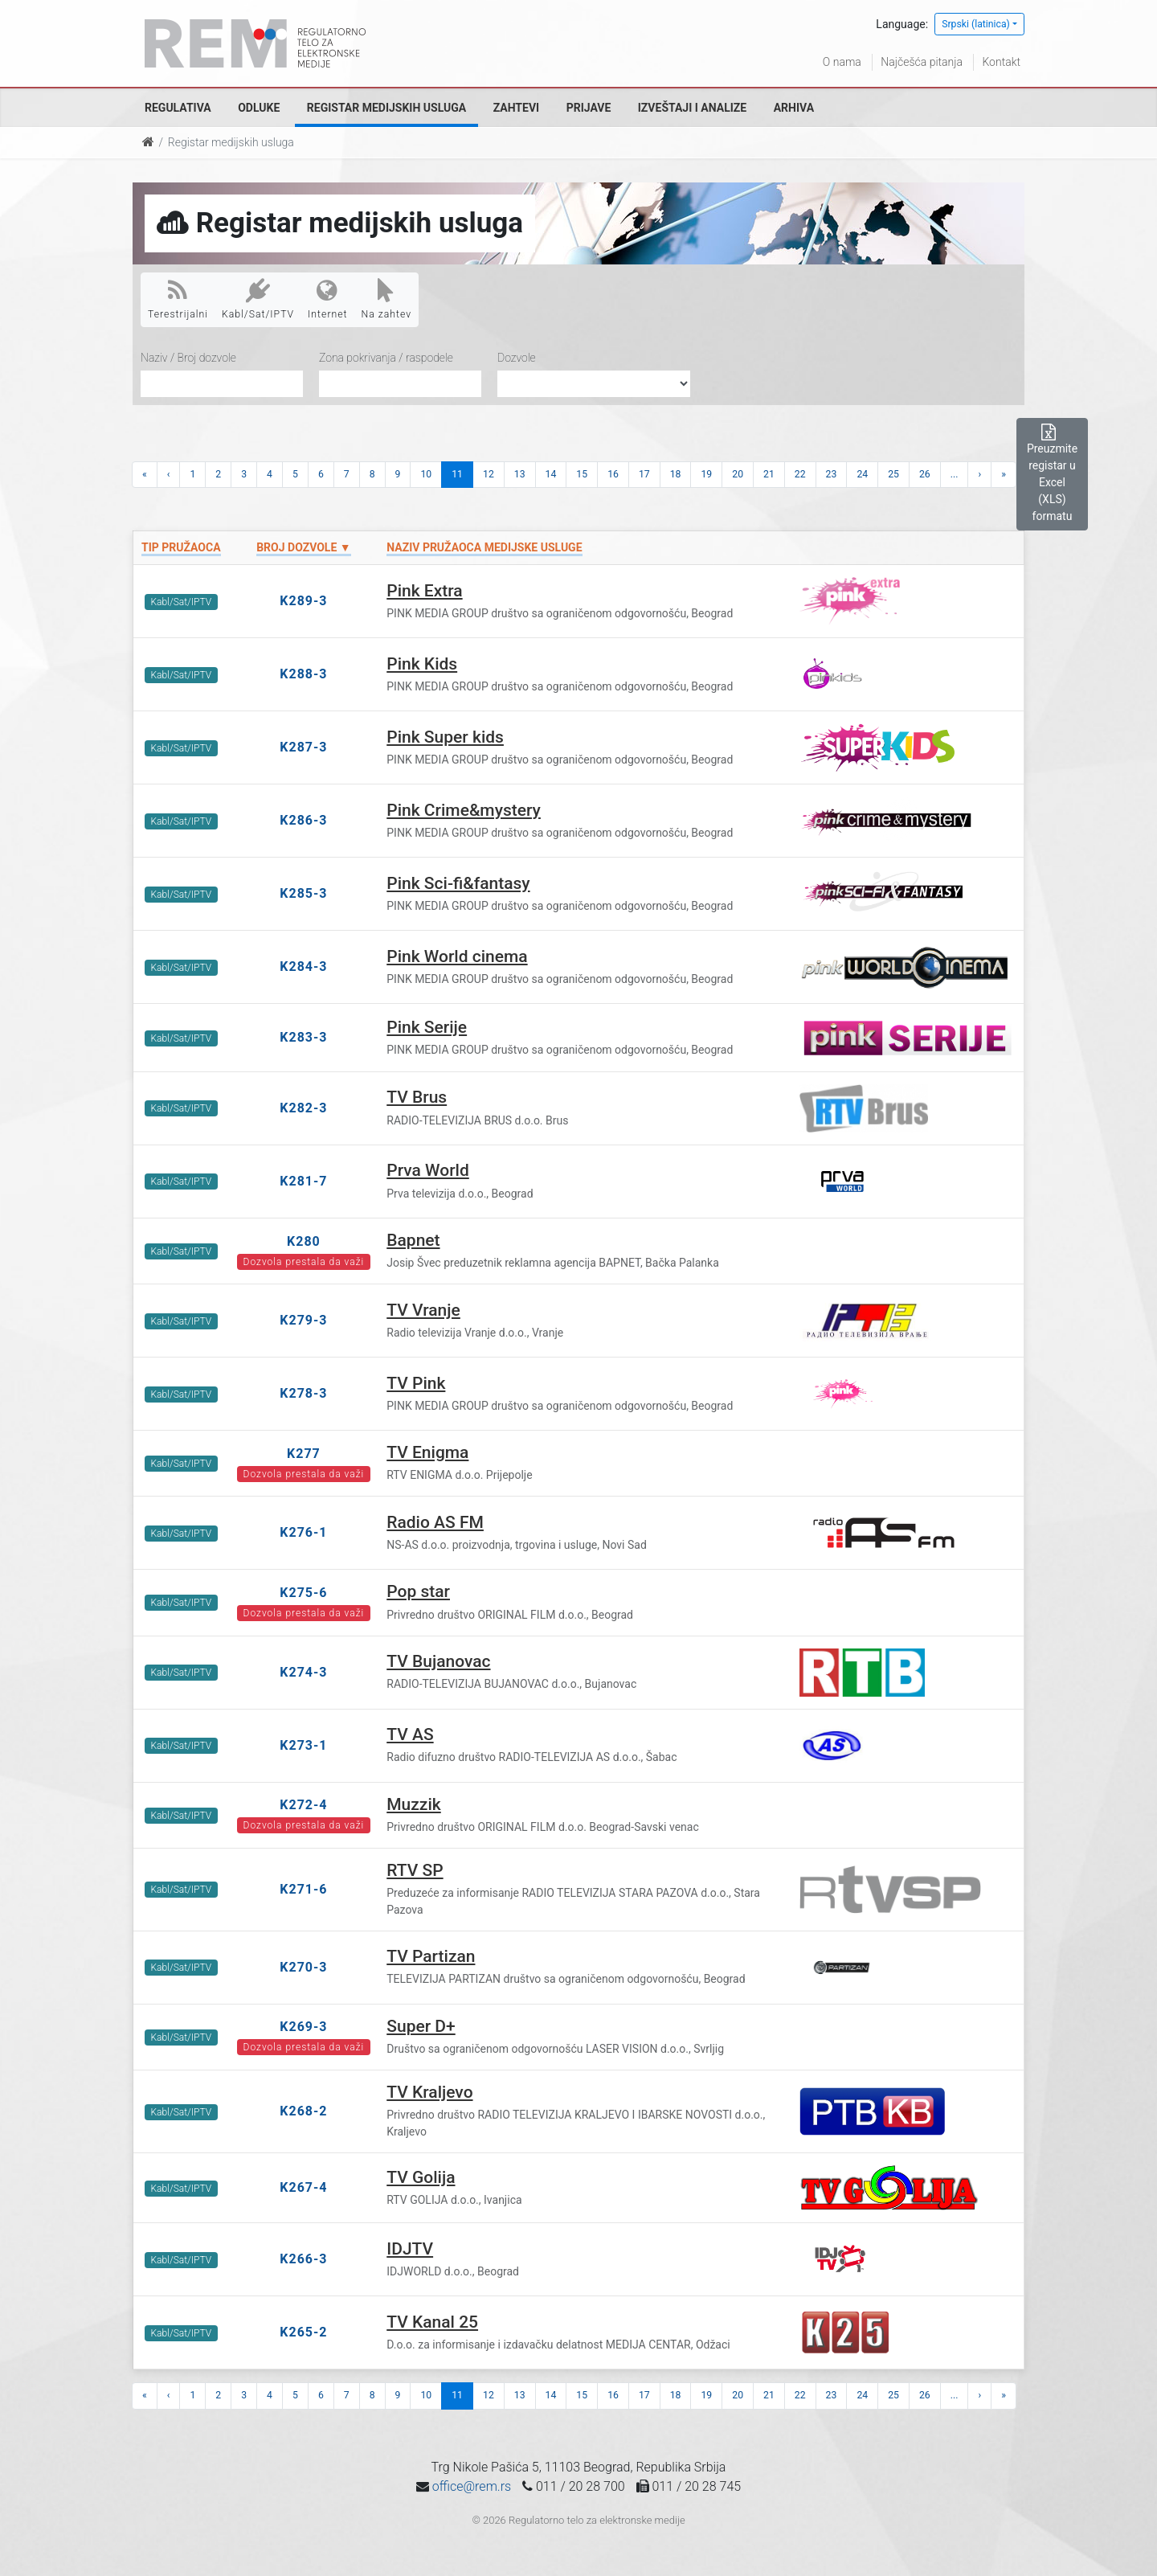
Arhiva (794, 107)
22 (800, 474)
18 (675, 474)
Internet (327, 299)
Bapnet (412, 1240)
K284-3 (303, 966)
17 (644, 474)
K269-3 (303, 2026)
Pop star (418, 1591)
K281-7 (303, 1181)
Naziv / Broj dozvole (188, 357)
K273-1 (303, 1745)
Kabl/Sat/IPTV (258, 299)
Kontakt (1001, 61)
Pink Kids (421, 664)
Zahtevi (516, 107)
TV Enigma (427, 1452)
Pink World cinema (456, 956)
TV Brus (416, 1097)
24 (862, 474)
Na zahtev (387, 299)
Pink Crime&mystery (463, 810)
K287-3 (303, 747)
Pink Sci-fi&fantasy (457, 883)
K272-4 (303, 1804)
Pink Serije (426, 1027)
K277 (304, 1453)
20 (737, 474)
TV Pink (415, 1383)
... (955, 474)
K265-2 (303, 2332)
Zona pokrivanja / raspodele (386, 357)
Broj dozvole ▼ (303, 547)
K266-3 (303, 2259)
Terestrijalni (178, 299)
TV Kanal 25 (432, 2322)
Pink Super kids (445, 737)
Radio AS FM (435, 1522)
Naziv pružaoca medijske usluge (484, 547)
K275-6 (303, 1592)
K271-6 (303, 1889)
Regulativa (178, 107)
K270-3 (303, 1967)
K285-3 (303, 893)
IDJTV (409, 2249)
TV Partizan (430, 1956)
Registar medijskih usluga (386, 107)
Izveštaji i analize (692, 107)
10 (425, 474)
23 (831, 474)
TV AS (409, 1734)
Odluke (259, 107)
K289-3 (303, 600)
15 (581, 474)
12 (488, 474)
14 (551, 474)
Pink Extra (424, 590)
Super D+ (420, 2026)
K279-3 (303, 1320)
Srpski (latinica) (976, 24)
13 (519, 474)
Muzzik (413, 1804)
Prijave (588, 107)
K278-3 (303, 1393)
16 (613, 474)
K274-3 (303, 1672)
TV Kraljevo (429, 2092)
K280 (304, 1241)
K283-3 (303, 1037)
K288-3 (303, 674)
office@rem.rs (471, 2486)
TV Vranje (423, 1310)
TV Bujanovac (438, 1661)
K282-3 (303, 1108)
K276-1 (303, 1532)
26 (924, 474)
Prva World (427, 1170)
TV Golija (420, 2177)
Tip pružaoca (181, 547)
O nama (842, 61)
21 (769, 474)
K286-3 (303, 820)
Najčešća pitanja (922, 61)
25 (893, 474)
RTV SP (414, 1870)
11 (457, 474)
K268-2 (303, 2111)
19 (706, 474)
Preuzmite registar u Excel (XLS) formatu (1052, 473)
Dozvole (516, 357)
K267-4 (303, 2187)
